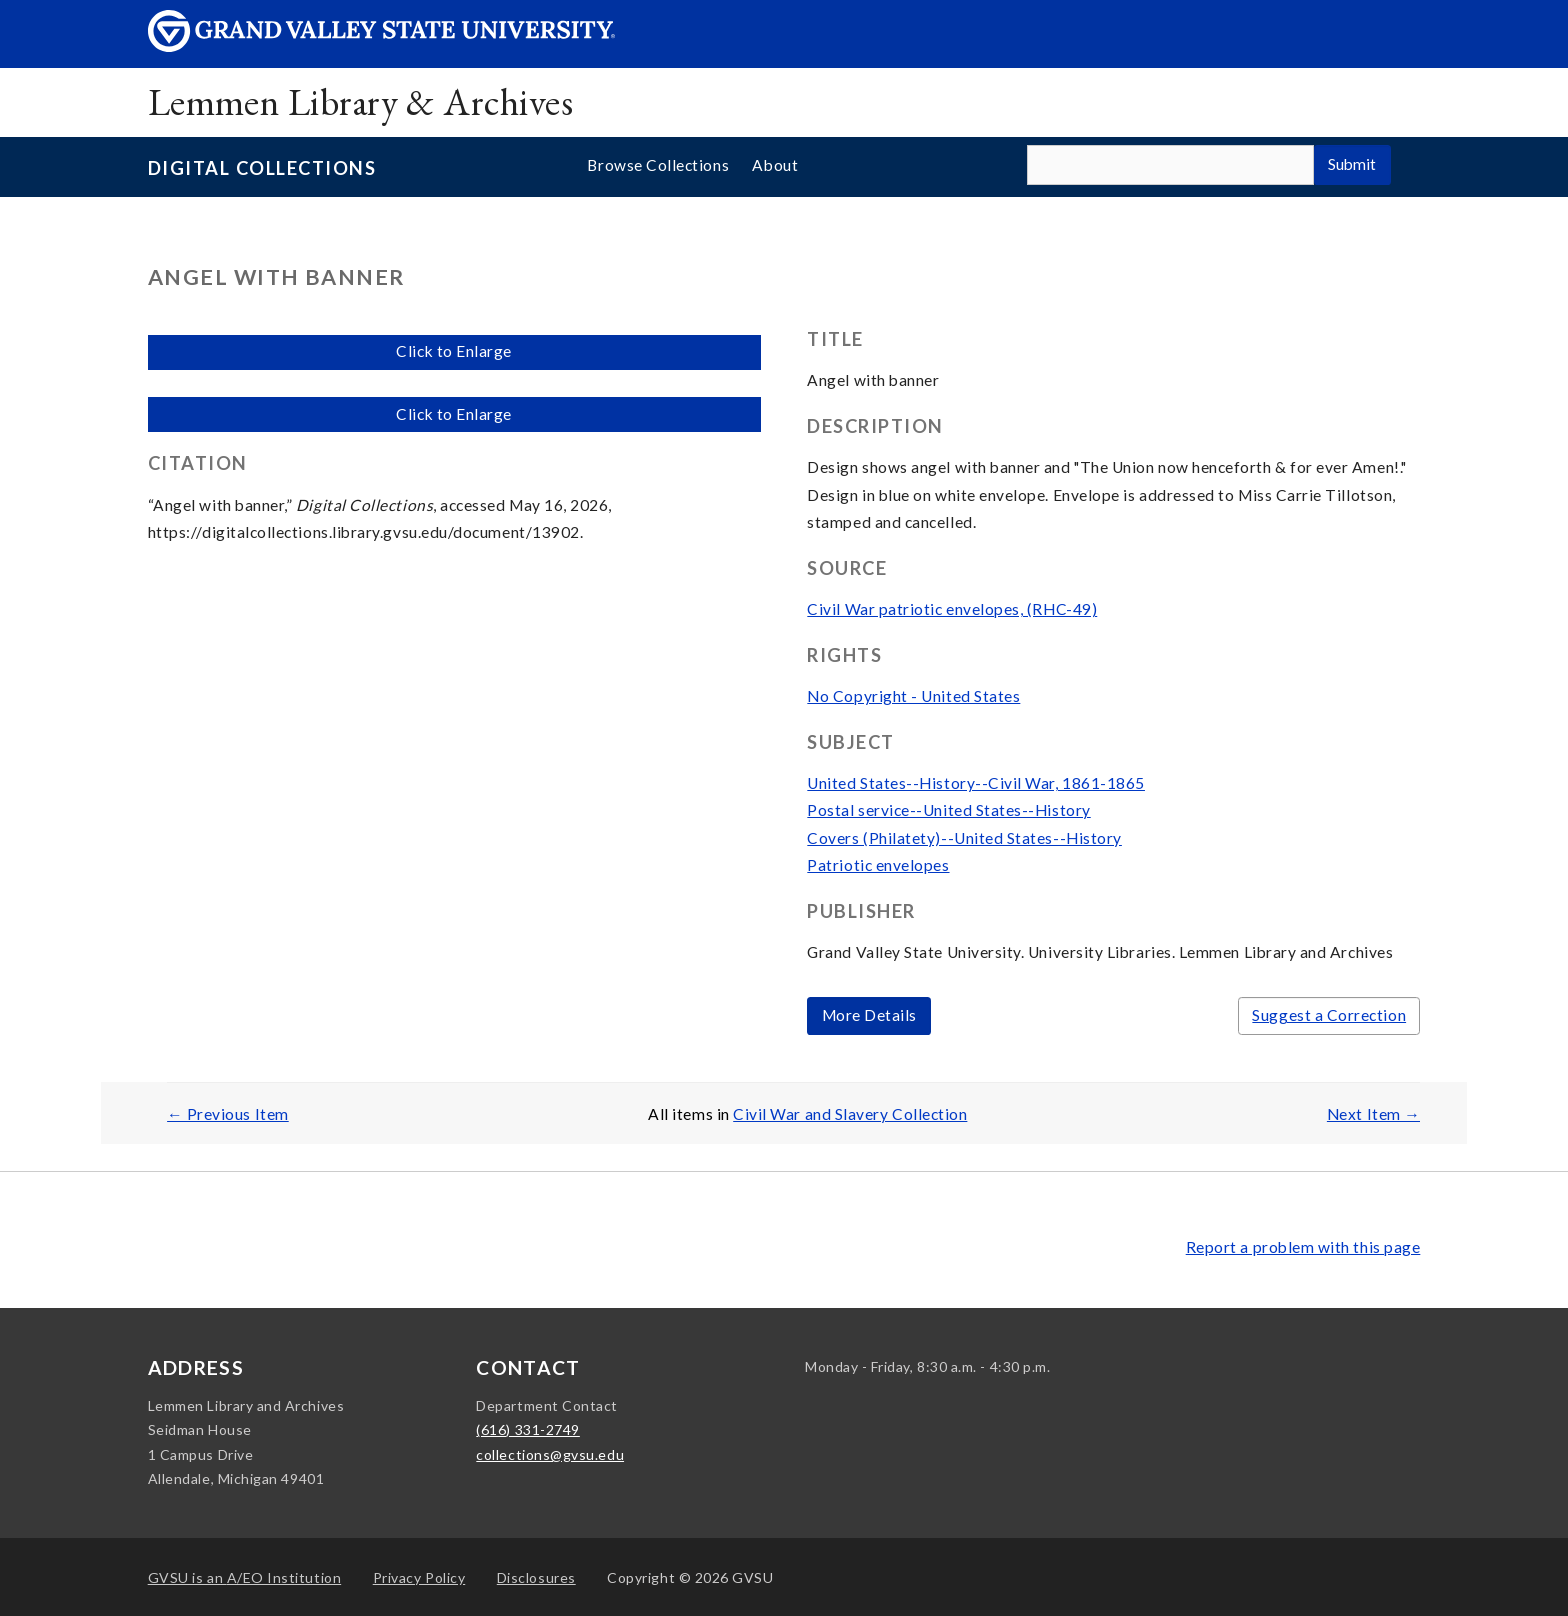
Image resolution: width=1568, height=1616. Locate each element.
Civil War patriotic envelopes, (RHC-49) (952, 609)
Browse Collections (658, 165)
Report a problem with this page (1303, 1247)
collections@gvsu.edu (550, 1454)
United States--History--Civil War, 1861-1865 (976, 783)
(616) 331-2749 (528, 1429)
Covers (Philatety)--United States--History (964, 838)
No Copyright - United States (913, 696)
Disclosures (536, 1577)
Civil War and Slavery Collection (850, 1114)
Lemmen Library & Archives (360, 101)
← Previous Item (228, 1114)
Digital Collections (262, 168)
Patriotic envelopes (878, 865)
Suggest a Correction (1329, 1015)
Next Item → (1373, 1114)
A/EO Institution (245, 1577)
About (775, 165)
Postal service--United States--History (948, 810)
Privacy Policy (419, 1577)
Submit (1352, 164)
